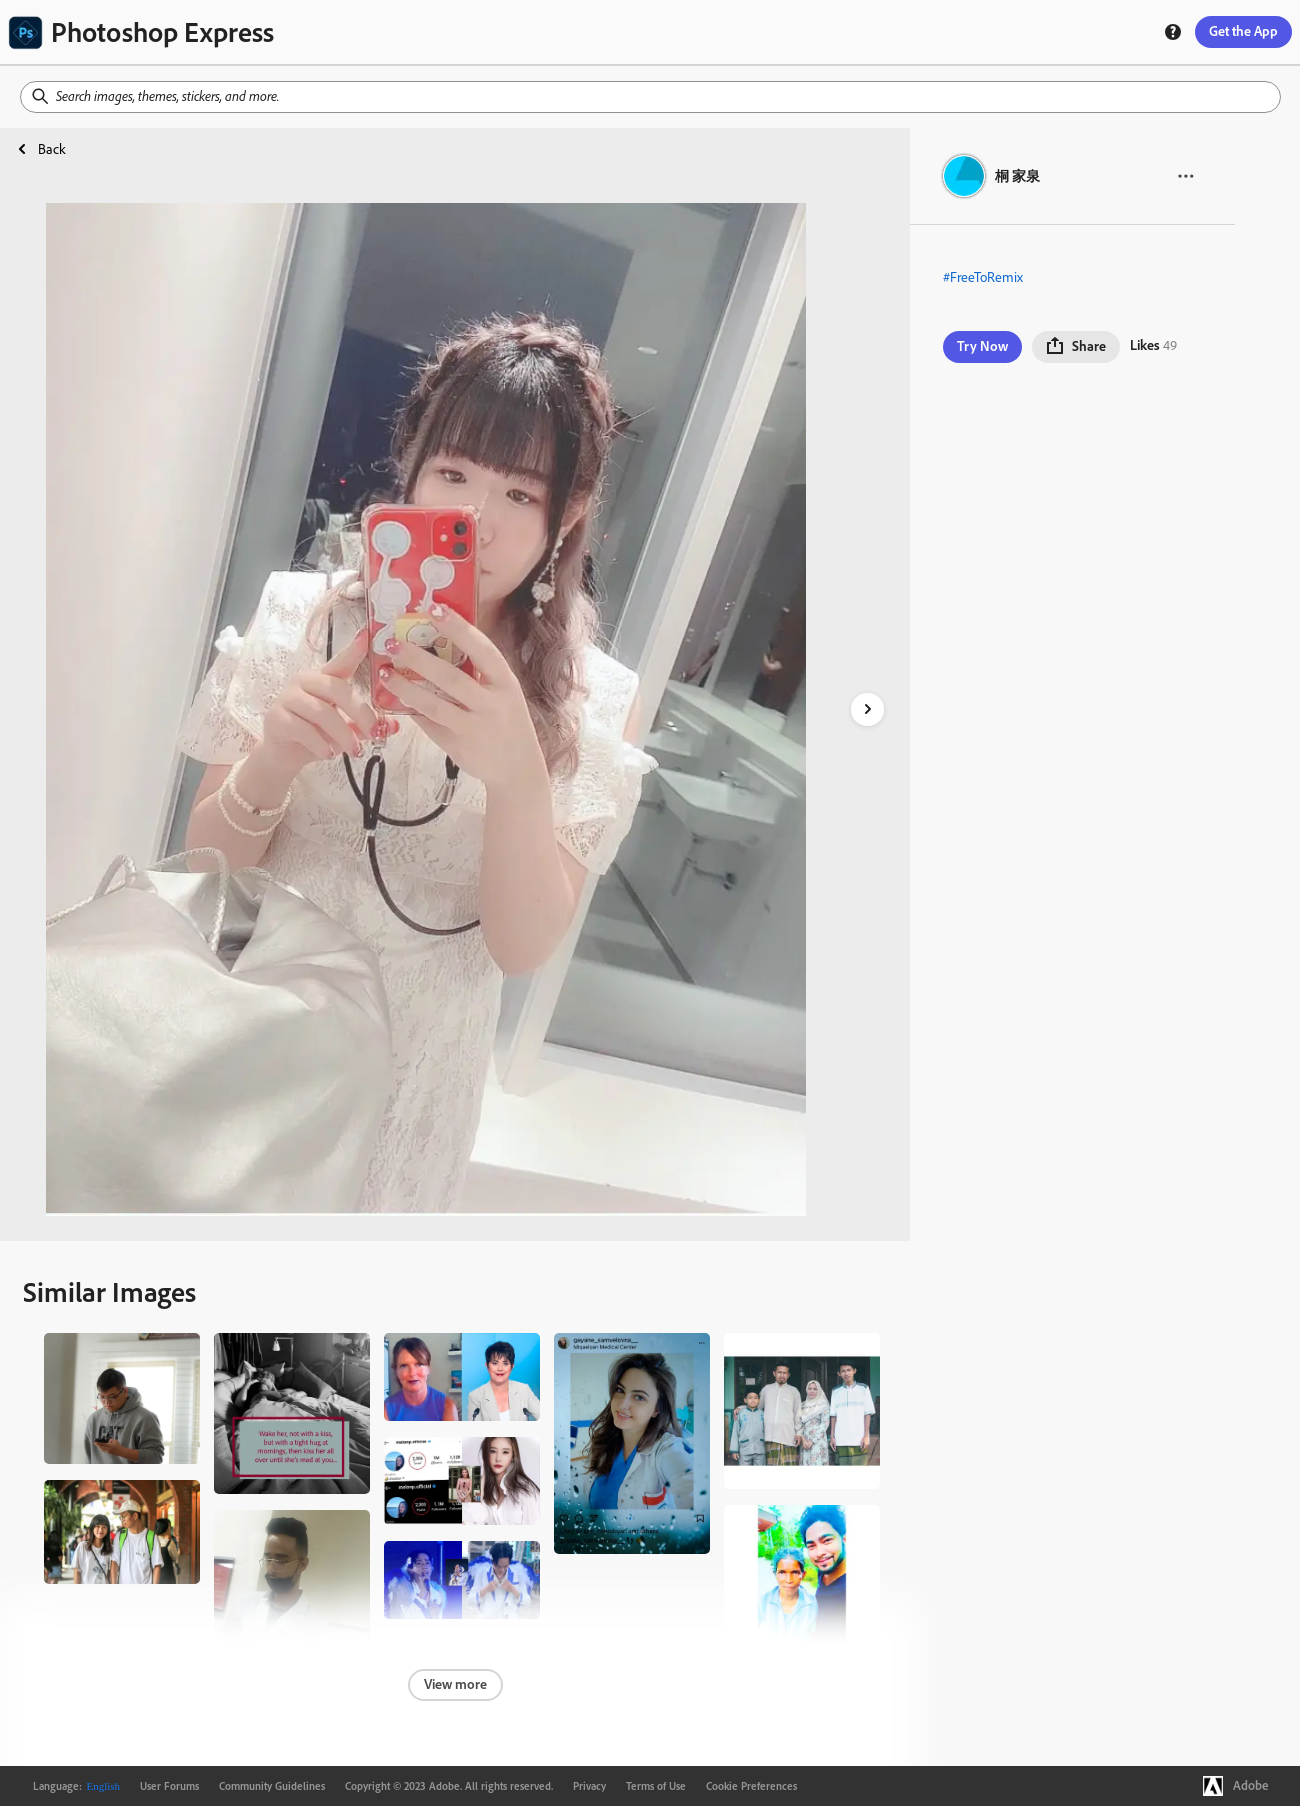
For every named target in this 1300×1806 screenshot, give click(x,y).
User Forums (169, 1786)
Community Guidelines (272, 1786)
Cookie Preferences (751, 1786)
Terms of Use (656, 1786)
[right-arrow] (867, 709)
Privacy (589, 1786)
